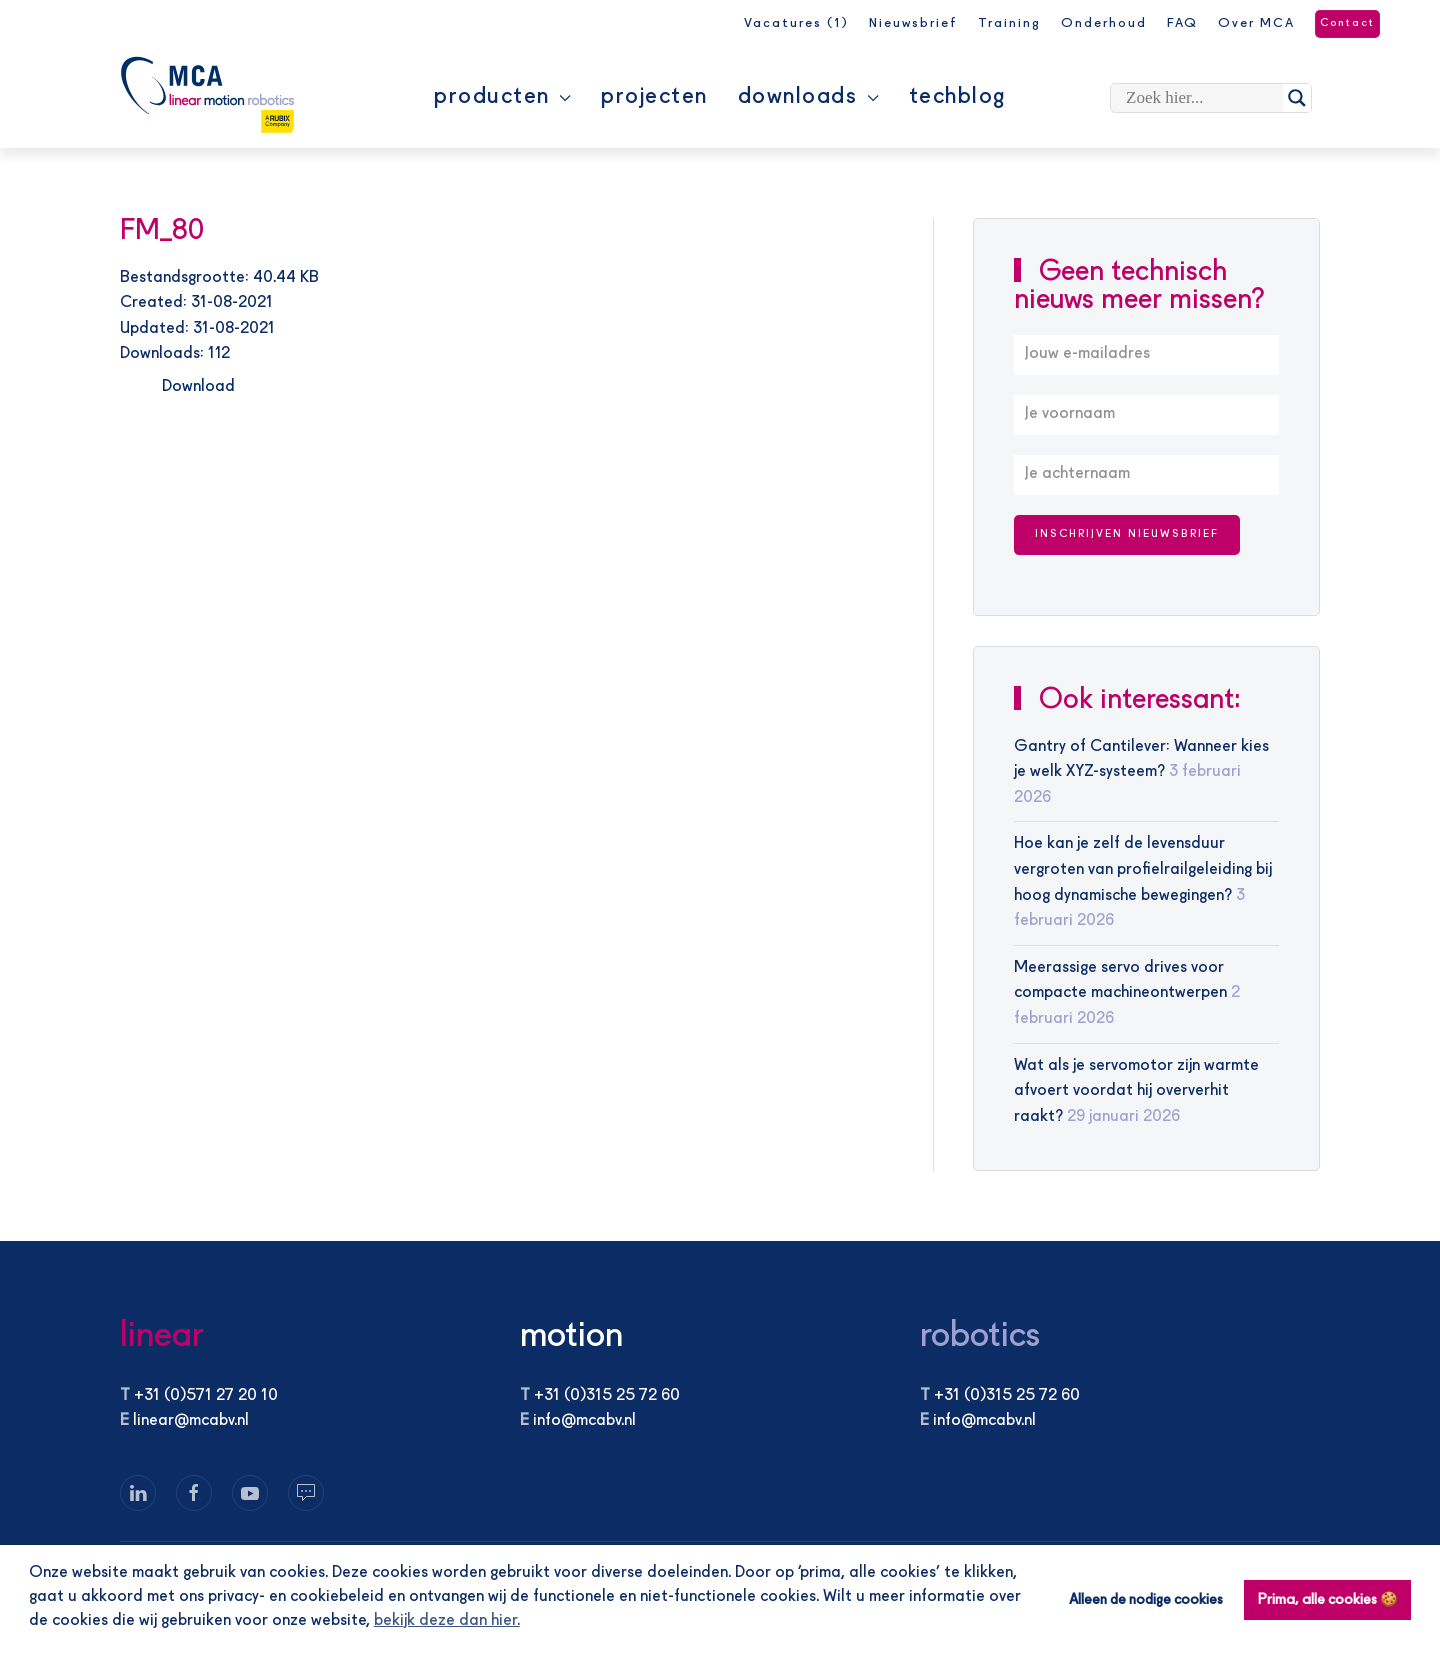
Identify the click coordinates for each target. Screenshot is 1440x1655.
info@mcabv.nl (584, 1421)
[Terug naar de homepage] (207, 95)
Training (1009, 23)
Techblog (957, 97)
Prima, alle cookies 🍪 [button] (1328, 1600)
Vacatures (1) (796, 23)
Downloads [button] (808, 97)
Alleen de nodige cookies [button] (1146, 1600)
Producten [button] (502, 97)
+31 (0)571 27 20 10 (206, 1396)
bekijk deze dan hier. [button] (447, 1621)
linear (162, 1336)
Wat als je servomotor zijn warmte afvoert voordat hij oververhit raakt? (1136, 1091)
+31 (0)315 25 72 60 (607, 1396)
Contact (1347, 23)
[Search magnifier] (1297, 98)
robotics (980, 1336)
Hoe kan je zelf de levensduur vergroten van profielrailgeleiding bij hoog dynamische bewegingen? (1143, 869)
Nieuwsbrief (913, 23)
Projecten (654, 97)
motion (571, 1336)
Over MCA (1256, 23)
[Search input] (1202, 98)
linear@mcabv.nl (191, 1421)
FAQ (1182, 23)
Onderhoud (1104, 23)
